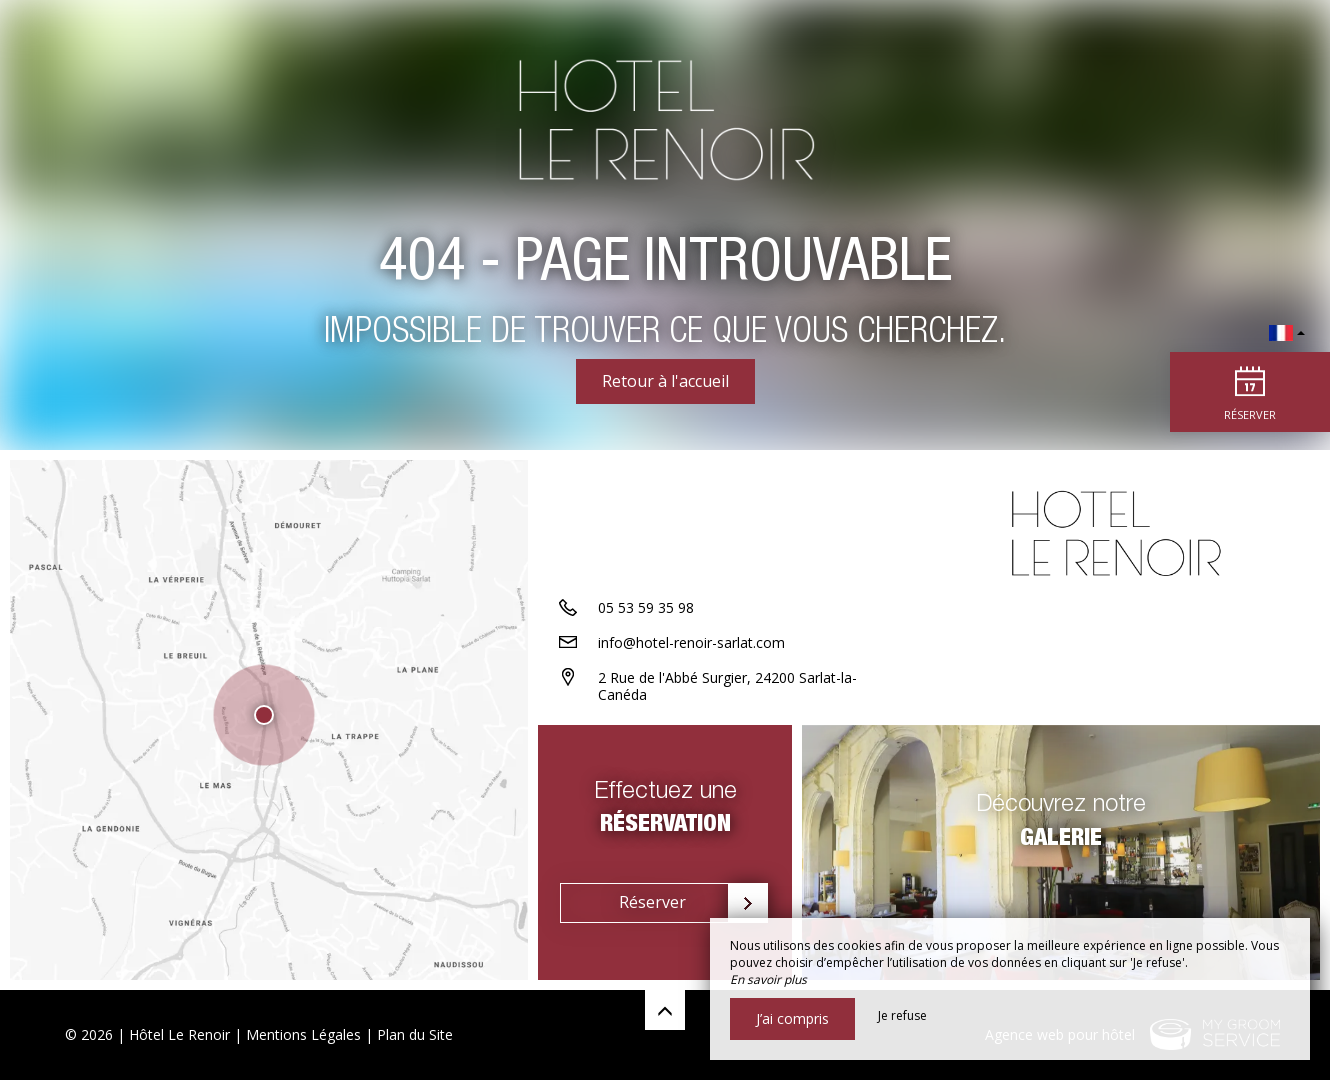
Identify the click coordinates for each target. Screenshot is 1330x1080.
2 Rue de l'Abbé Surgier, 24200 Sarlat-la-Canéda (727, 686)
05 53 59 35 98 (646, 607)
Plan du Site (415, 1034)
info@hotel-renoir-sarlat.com (691, 642)
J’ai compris (792, 1018)
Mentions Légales (303, 1034)
